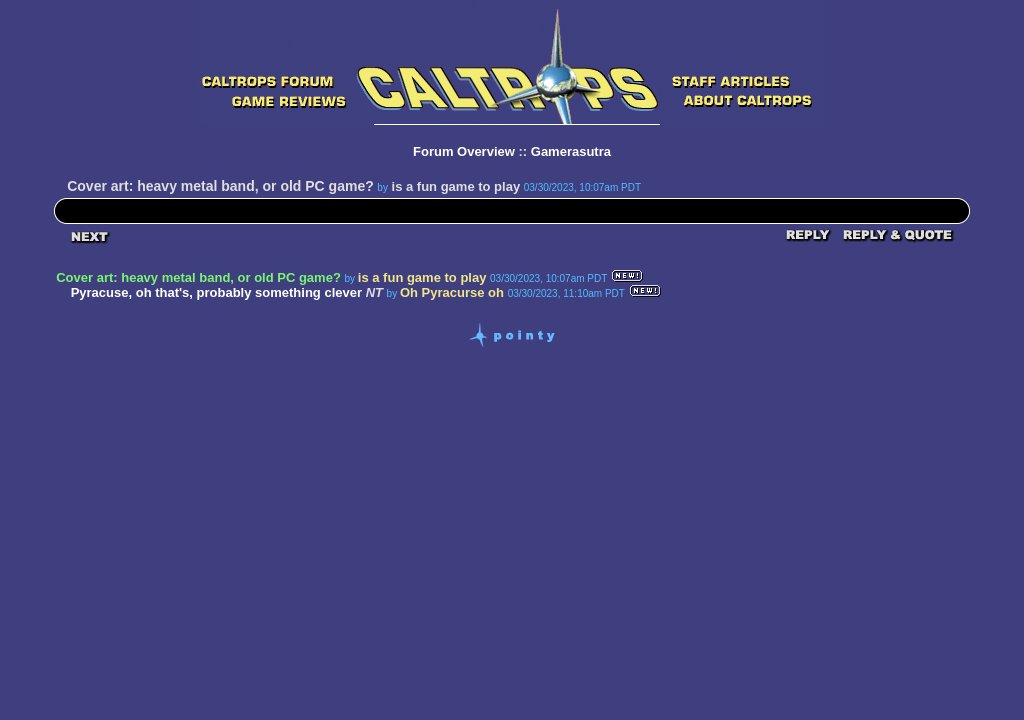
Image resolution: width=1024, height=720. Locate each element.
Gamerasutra (571, 151)
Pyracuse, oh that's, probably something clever (216, 292)
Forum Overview (464, 151)
